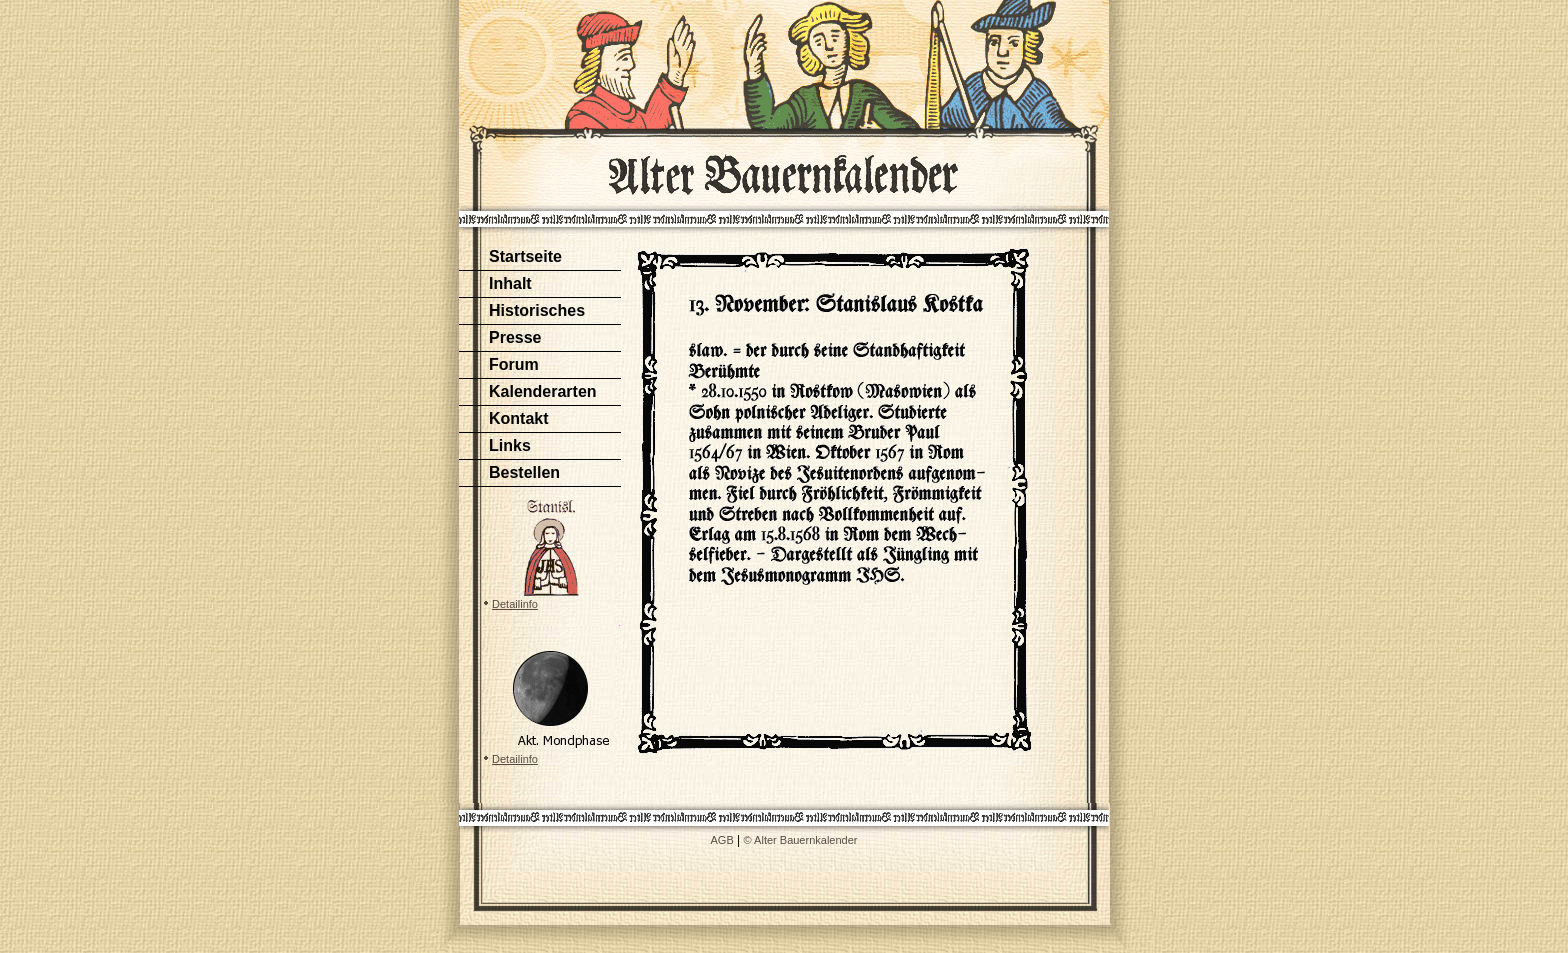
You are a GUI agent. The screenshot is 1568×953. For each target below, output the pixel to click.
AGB (722, 840)
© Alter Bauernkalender (801, 840)
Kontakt (519, 418)
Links (510, 445)
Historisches (537, 310)
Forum (514, 364)
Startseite (525, 256)
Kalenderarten (543, 391)
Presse (515, 337)
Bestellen (524, 472)
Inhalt (510, 283)
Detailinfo (515, 604)
